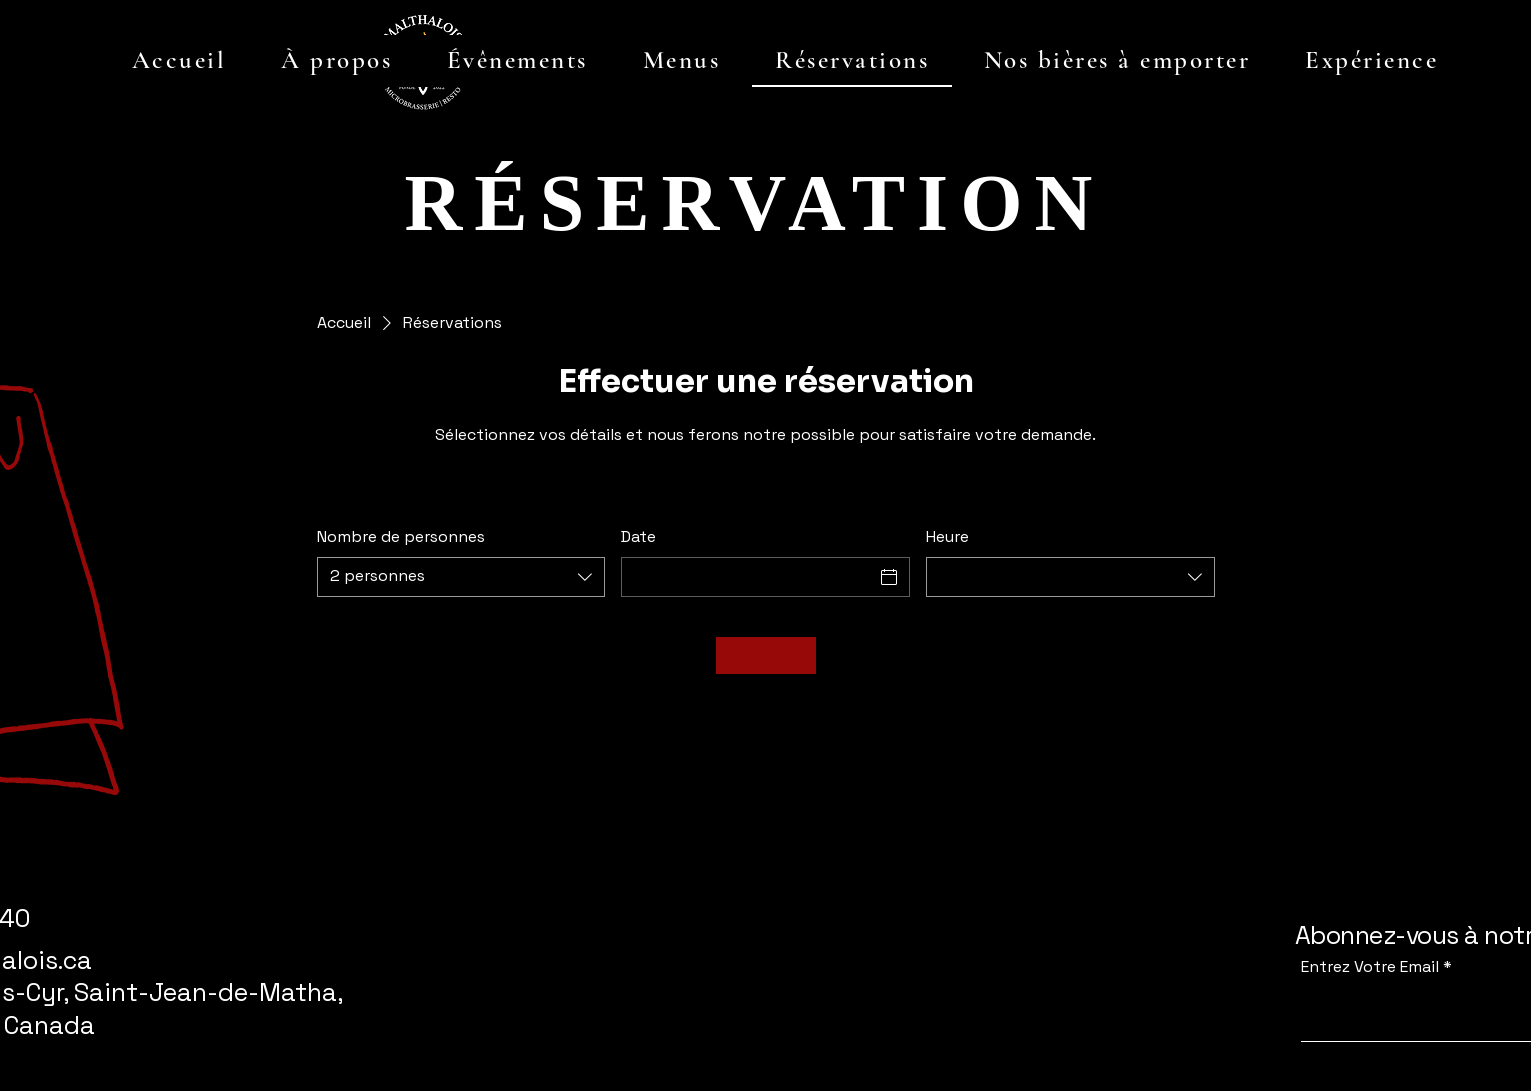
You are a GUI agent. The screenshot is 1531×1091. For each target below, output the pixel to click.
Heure (947, 536)
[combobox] (461, 577)
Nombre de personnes (401, 536)
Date (638, 536)
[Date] (747, 577)
